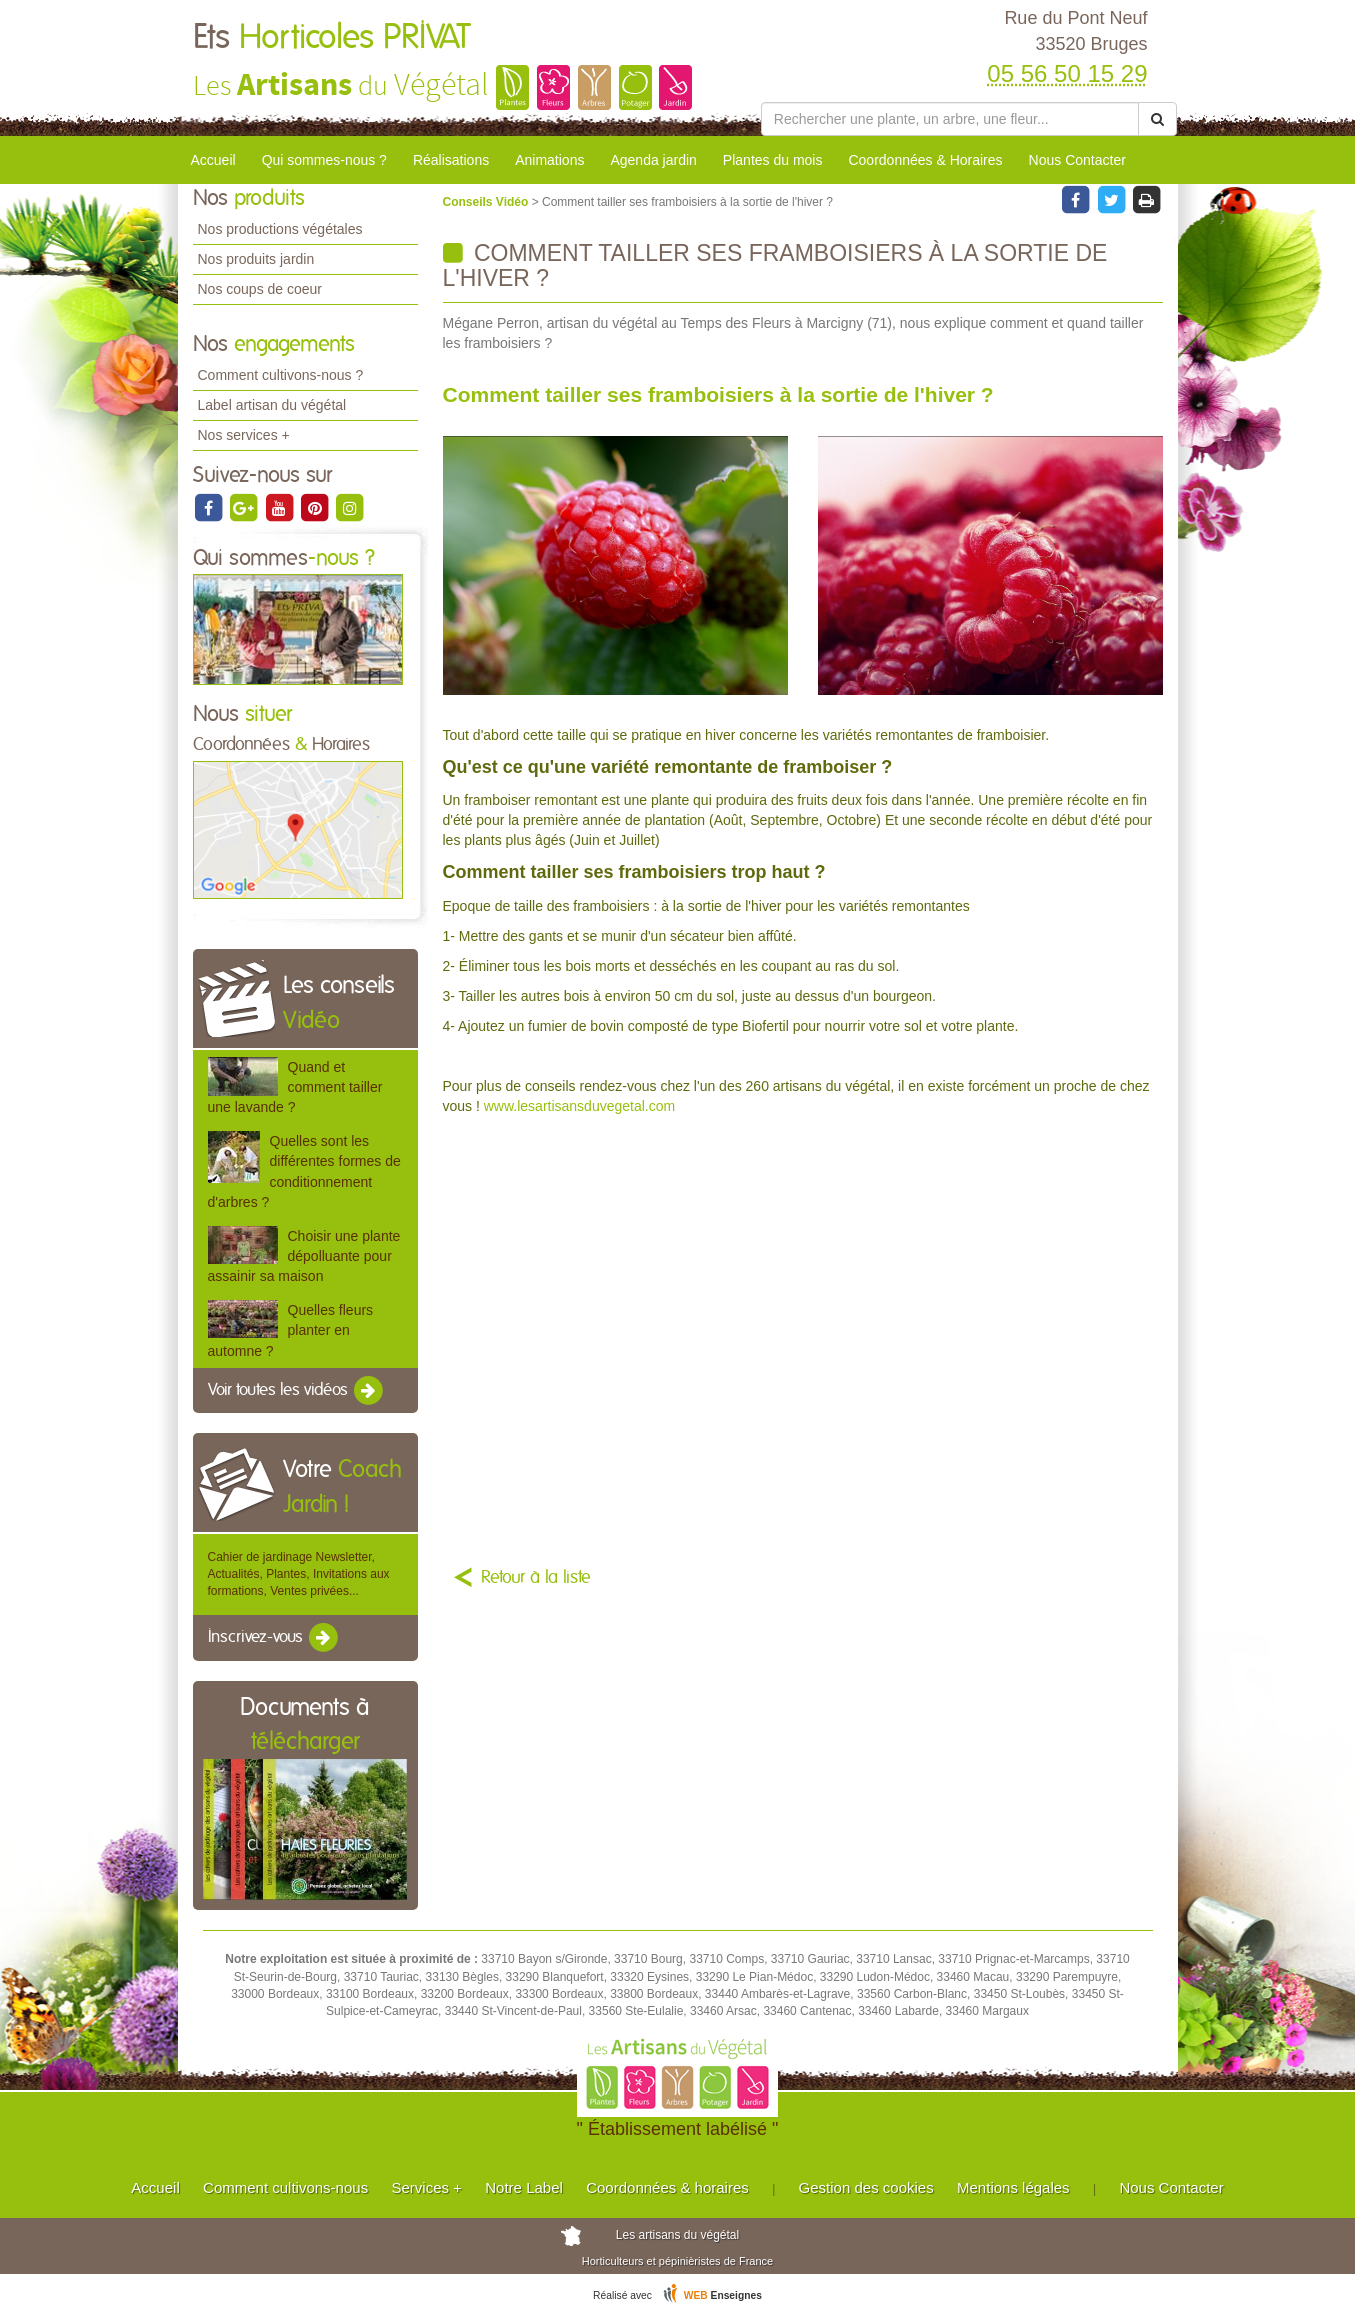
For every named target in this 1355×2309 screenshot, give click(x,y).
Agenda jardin (653, 160)
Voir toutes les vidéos (297, 1391)
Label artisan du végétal (272, 405)
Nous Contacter (1077, 160)
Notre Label (524, 2187)
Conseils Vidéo (487, 202)
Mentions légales (1013, 2187)
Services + (426, 2187)
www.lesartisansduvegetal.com (579, 1106)
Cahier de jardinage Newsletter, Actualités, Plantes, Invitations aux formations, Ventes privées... (299, 1574)
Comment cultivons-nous (285, 2187)
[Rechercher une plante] (950, 119)
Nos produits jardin (256, 259)
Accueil (213, 160)
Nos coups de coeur (260, 289)
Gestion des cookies (866, 2187)
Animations (549, 160)
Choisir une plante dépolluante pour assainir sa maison (304, 1256)
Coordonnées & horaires (667, 2187)
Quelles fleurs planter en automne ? (291, 1330)
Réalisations (451, 160)
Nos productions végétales (280, 229)
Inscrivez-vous (274, 1638)
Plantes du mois (773, 160)
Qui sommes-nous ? (324, 160)
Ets (332, 38)
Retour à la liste (536, 1578)
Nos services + (244, 435)
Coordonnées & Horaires (925, 160)
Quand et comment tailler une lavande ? (295, 1087)
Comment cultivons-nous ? (281, 375)
